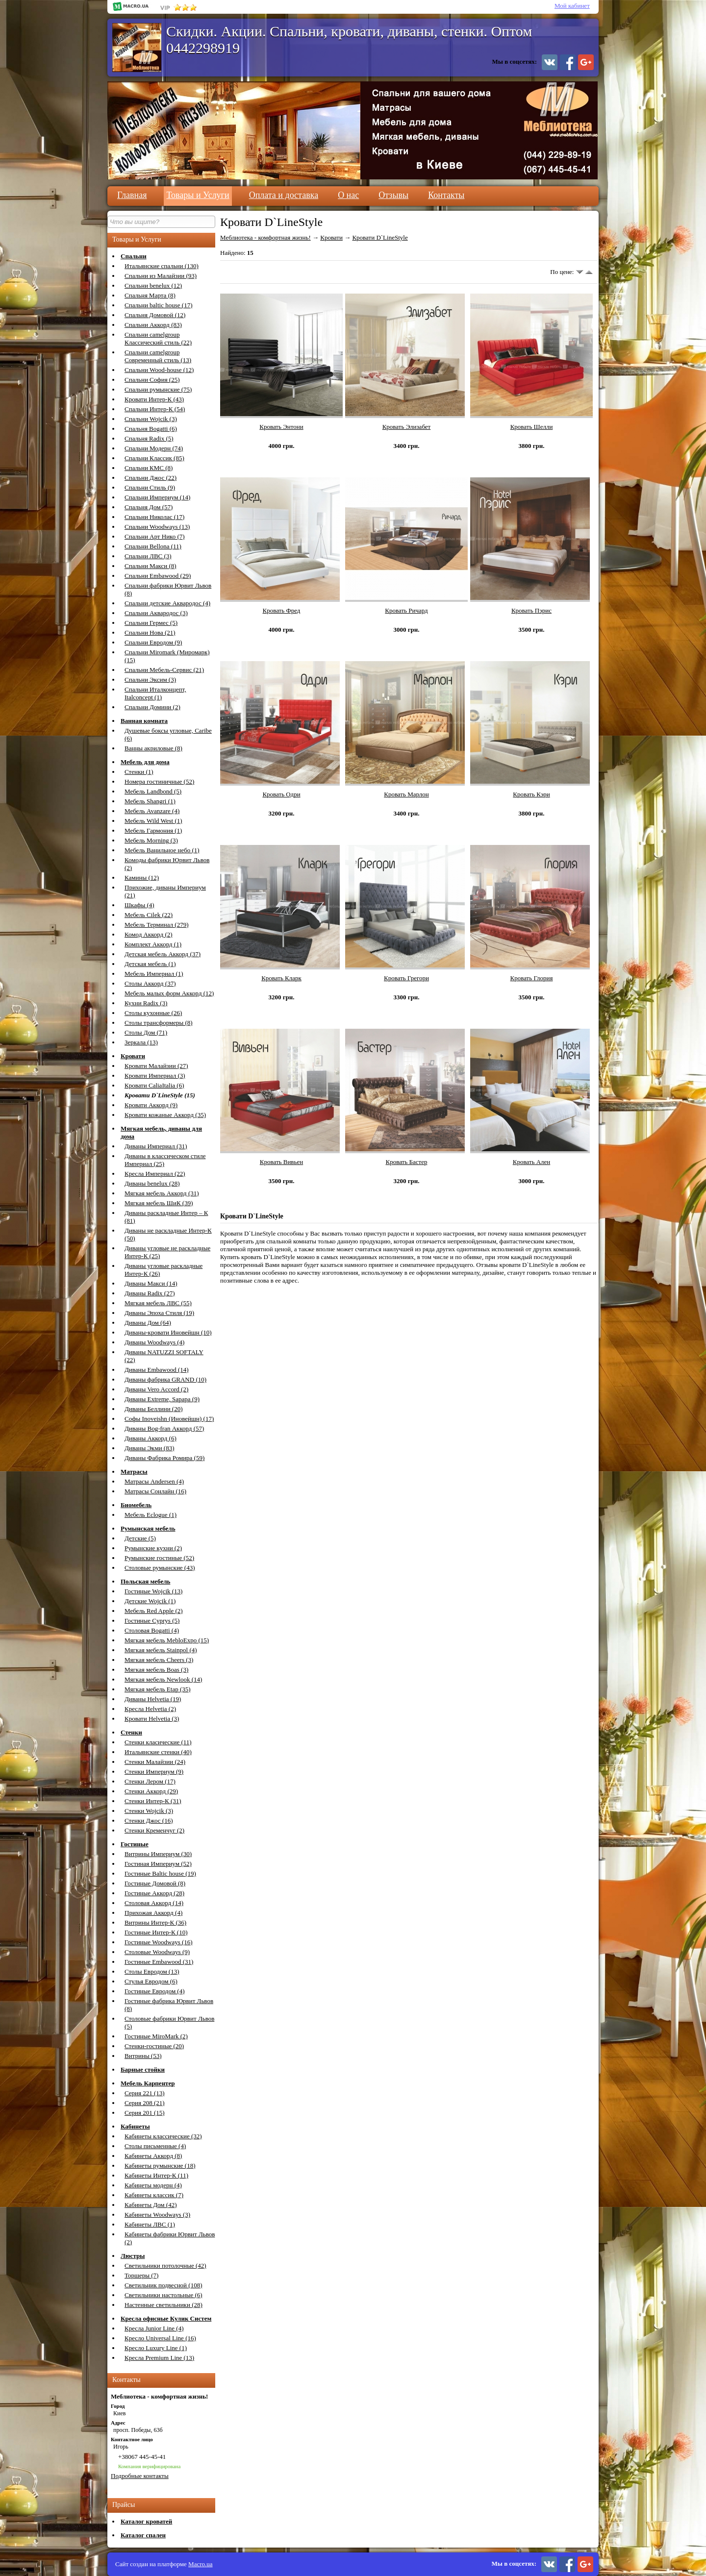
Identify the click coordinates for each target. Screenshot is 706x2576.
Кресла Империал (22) (155, 1173)
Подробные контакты (140, 2475)
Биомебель (136, 1505)
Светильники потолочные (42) (165, 2265)
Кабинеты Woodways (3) (157, 2214)
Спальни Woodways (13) (157, 526)
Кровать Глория (531, 978)
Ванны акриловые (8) (153, 748)
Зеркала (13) (141, 1042)
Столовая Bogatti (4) (152, 1630)
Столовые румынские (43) (160, 1567)
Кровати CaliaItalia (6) (154, 1085)
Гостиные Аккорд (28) (154, 1893)
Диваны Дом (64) (148, 1322)
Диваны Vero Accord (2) (156, 1389)
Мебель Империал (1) (154, 973)
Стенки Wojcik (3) (149, 1810)
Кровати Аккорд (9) (151, 1105)
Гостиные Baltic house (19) (160, 1873)
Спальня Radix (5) (149, 438)
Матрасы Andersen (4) (154, 1481)
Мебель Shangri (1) (150, 801)
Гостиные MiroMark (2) (156, 2036)
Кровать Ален (532, 1161)
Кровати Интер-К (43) (154, 399)
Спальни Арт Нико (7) (155, 536)
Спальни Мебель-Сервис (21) (164, 669)
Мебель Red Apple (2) (154, 1610)
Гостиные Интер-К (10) (156, 1932)
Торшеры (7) (141, 2275)
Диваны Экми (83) (150, 1448)
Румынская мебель (148, 1528)
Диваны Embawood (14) (157, 1369)
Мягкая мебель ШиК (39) (159, 1203)
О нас (348, 195)
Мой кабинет (572, 5)
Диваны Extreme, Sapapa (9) (162, 1399)
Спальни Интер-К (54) (155, 409)
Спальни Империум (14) (157, 497)
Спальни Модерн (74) (154, 448)
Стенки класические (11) (158, 1742)
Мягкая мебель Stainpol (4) (161, 1650)
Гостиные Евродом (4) (155, 1991)
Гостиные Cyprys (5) (152, 1620)
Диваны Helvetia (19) (153, 1699)
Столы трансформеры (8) (159, 1022)
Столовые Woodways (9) (157, 1952)
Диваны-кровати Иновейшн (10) (168, 1332)
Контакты (446, 195)
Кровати (133, 1056)
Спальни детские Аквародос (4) (167, 603)
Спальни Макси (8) (150, 566)
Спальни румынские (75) (158, 389)
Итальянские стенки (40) (158, 1752)
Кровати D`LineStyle (379, 237)
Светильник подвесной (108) (163, 2285)
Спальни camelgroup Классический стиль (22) (158, 338)
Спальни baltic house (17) (158, 305)
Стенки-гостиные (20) (154, 2046)
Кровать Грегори (406, 978)
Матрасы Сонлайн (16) (155, 1491)
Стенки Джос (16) (149, 1820)
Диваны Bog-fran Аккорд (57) (164, 1428)
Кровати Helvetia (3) (152, 1718)
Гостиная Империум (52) (158, 1863)
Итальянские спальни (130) (162, 266)
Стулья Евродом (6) (151, 1981)
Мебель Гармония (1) (153, 830)
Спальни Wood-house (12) (159, 369)
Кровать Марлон (406, 794)
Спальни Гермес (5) (151, 622)
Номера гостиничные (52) (159, 781)
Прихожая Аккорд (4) (153, 1912)
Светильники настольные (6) (163, 2295)
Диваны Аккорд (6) (150, 1438)
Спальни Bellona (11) (153, 546)
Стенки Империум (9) (154, 1771)
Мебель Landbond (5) (153, 791)
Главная (132, 195)
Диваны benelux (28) (152, 1183)
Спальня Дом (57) (149, 507)
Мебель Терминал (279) (156, 924)
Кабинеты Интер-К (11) (156, 2175)
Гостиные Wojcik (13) (153, 1591)
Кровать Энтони (281, 426)
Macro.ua (200, 2564)
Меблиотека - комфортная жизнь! (265, 237)
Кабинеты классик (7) (154, 2195)
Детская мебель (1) (150, 963)
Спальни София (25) (152, 379)
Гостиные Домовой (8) (155, 1883)
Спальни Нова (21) (150, 632)
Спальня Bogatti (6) (151, 428)
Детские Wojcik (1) (150, 1601)
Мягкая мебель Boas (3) (156, 1669)
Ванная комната (144, 720)
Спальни (134, 256)
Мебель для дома (145, 762)
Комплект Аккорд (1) (153, 944)
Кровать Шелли (531, 426)
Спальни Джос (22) (150, 477)
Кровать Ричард (406, 610)
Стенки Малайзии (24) (155, 1761)
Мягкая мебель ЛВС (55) (158, 1303)
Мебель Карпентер (148, 2083)
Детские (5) (140, 1538)
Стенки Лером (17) (150, 1781)
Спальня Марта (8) (150, 295)
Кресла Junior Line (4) (154, 2328)
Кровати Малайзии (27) (156, 1065)
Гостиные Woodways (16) (159, 1942)
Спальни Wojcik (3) (151, 418)
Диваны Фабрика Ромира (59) (164, 1457)
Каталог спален (143, 2535)
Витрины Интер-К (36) (155, 1922)
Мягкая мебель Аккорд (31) (162, 1193)
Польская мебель (145, 1581)
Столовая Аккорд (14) (154, 1903)
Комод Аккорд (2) (149, 934)
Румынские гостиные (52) (159, 1557)
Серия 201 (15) (145, 2112)
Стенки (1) (139, 771)
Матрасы (134, 1471)
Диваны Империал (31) (156, 1146)
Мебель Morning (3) (151, 840)
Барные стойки (143, 2069)
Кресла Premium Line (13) (159, 2357)
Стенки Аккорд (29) (151, 1791)
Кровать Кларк (281, 978)
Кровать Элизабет (406, 426)
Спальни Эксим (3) (150, 679)
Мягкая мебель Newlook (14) (163, 1679)
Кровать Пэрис (531, 610)
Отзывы (393, 195)
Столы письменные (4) (155, 2146)
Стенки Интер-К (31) (153, 1801)
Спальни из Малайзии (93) (161, 275)
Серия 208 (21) (145, 2102)
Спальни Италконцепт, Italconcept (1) (155, 693)
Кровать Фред (282, 610)
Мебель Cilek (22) (149, 914)
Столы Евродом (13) (152, 1971)
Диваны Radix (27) (150, 1293)
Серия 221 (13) (145, 2093)
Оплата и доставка (283, 195)
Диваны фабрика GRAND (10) (165, 1379)
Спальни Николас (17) (154, 516)
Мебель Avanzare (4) (152, 811)
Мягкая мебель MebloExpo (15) (167, 1640)
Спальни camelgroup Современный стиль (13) (158, 356)
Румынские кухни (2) (153, 1548)
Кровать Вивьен (281, 1161)
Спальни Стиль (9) (150, 487)
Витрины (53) (143, 2055)
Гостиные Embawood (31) (159, 1961)
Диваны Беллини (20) (154, 1408)
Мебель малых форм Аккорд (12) (169, 993)
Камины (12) (142, 877)
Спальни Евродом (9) (153, 642)
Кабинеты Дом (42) (151, 2204)
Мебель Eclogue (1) (150, 1514)
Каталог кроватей (146, 2521)
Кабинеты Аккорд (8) (153, 2155)
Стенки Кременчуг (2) (154, 1830)
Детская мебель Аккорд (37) (163, 954)
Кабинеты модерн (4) (153, 2185)
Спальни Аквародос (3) (156, 613)
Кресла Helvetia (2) (150, 1708)
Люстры (133, 2255)
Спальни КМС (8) (149, 467)
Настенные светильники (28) (163, 2304)
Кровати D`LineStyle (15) (160, 1095)
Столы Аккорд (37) (150, 983)
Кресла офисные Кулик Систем (166, 2318)
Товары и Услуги (197, 195)
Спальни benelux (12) (153, 285)
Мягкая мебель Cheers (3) (159, 1659)
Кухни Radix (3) (146, 1003)
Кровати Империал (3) (155, 1075)
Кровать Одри (281, 794)
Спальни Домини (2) (152, 707)
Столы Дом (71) (146, 1032)
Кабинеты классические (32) (163, 2136)
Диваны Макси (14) (151, 1283)
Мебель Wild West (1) (153, 820)
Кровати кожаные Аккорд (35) (165, 1114)
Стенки (131, 1732)
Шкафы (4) (139, 905)
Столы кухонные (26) (153, 1012)
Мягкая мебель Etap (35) (158, 1689)
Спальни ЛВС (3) (148, 556)
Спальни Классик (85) (154, 458)
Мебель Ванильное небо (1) (162, 850)
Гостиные (135, 1844)
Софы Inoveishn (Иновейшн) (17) (169, 1418)
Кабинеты (135, 2126)
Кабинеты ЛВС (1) (150, 2224)
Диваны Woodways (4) (154, 1342)
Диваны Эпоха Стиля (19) (159, 1312)
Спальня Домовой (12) (155, 315)
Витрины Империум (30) (158, 1854)
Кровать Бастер (407, 1161)
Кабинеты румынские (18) (160, 2165)
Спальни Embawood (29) (158, 575)
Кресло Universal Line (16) (160, 2338)
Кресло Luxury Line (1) (156, 2348)
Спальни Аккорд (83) (153, 324)
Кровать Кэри (531, 794)
